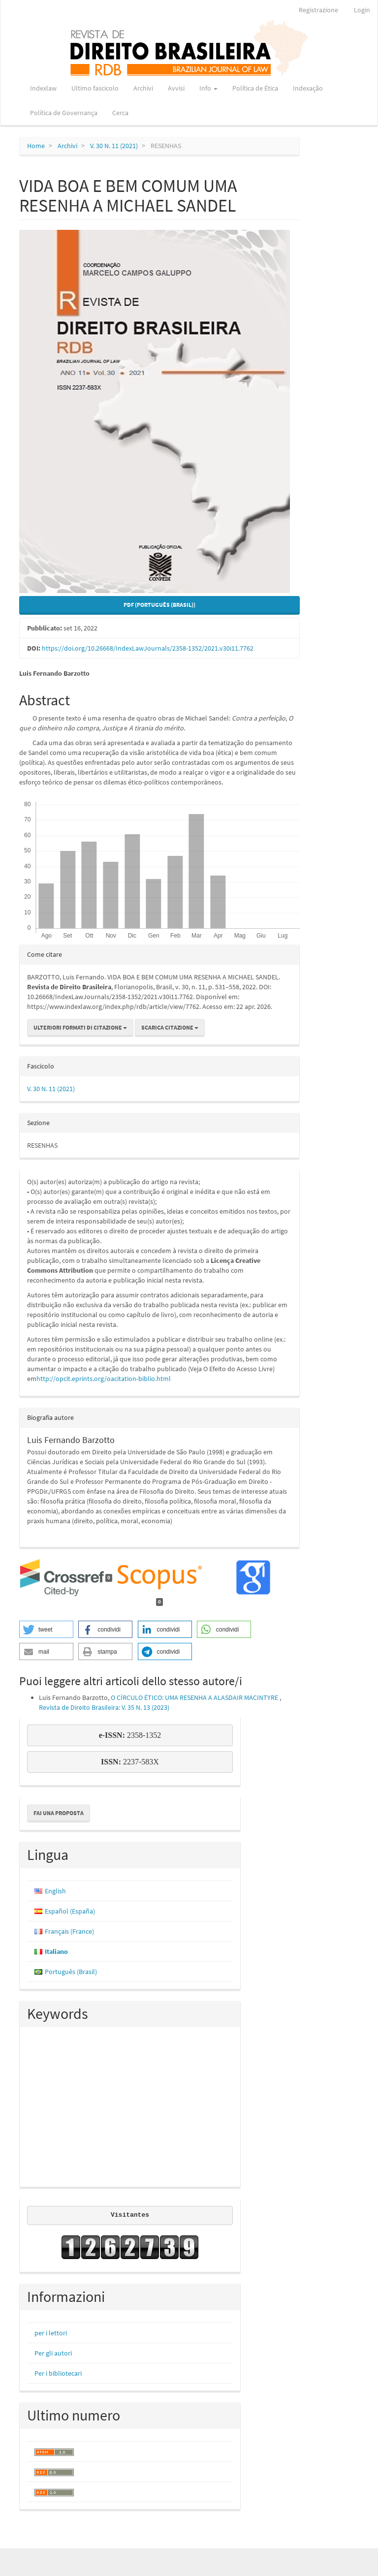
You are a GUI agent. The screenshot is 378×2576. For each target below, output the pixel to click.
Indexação (308, 88)
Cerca (120, 112)
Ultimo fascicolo (95, 88)
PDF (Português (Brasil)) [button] (159, 604)
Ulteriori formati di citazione (80, 1027)
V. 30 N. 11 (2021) (114, 145)
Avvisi (176, 88)
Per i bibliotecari (58, 2373)
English (55, 1890)
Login (362, 9)
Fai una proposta (58, 1813)
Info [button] (208, 88)
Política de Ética (255, 88)
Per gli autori (53, 2353)
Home (36, 145)
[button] (46, 1629)
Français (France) (69, 1931)
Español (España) (70, 1911)
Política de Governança (63, 112)
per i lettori (50, 2332)
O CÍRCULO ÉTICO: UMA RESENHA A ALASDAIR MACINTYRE (195, 1697)
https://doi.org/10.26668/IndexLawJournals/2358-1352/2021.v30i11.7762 (147, 648)
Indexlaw (43, 88)
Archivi (143, 88)
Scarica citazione (169, 1027)
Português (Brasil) (71, 1971)
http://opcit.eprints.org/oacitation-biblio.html (103, 1378)
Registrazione (318, 9)
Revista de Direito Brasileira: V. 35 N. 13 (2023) (104, 1707)
